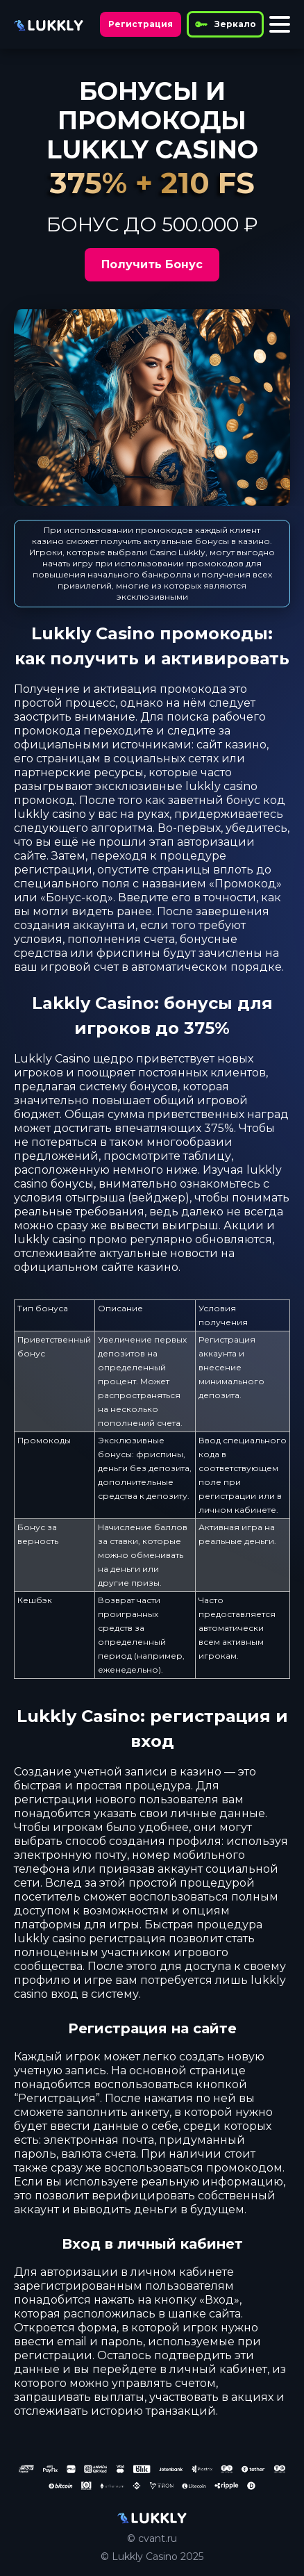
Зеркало (225, 24)
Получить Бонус (152, 264)
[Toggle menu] (279, 24)
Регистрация (140, 24)
